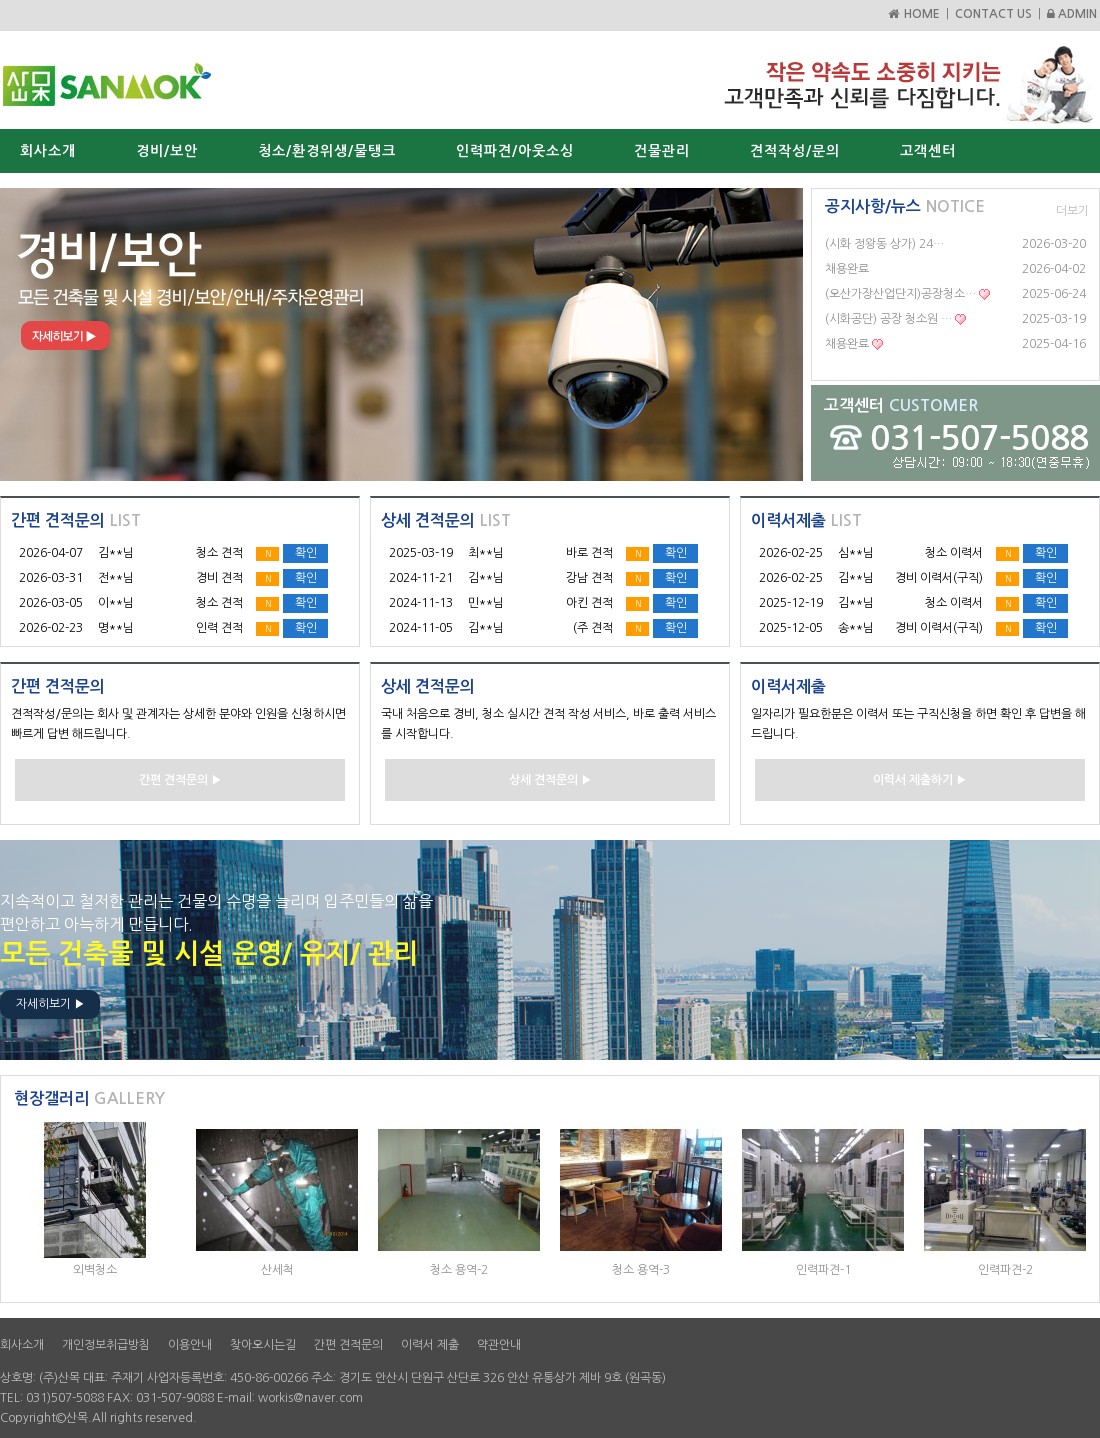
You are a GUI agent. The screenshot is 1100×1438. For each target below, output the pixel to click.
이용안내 (190, 1345)
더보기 (1072, 211)
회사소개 (22, 1345)
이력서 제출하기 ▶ (920, 780)
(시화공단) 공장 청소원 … (888, 319)
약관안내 (499, 1345)
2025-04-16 (1054, 344)
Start (394, 501)
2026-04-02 (1054, 269)
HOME (913, 14)
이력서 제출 (430, 1345)
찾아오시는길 (263, 1345)
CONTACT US (993, 14)
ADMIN (1072, 14)
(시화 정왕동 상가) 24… (884, 244)
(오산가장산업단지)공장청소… (900, 294)
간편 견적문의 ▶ (180, 780)
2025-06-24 (1054, 294)
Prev (26, 335)
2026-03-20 (1054, 244)
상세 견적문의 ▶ (550, 780)
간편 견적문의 (348, 1345)
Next (777, 335)
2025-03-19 (1054, 319)
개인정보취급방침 (106, 1345)
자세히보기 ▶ (50, 1004)
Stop (409, 501)
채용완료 (847, 269)
